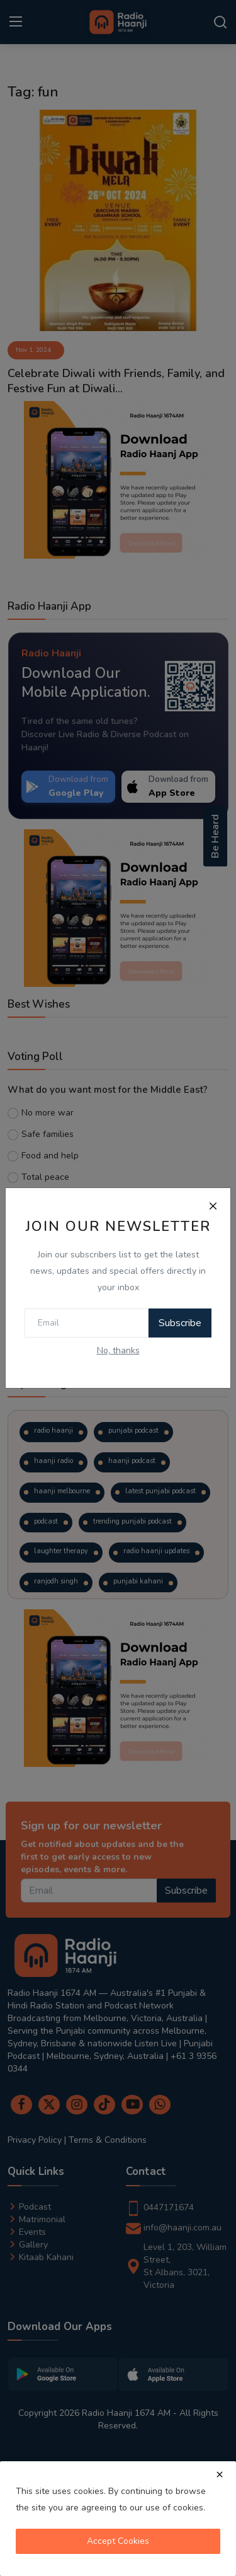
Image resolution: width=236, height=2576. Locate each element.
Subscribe (180, 1323)
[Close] (212, 1205)
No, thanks (118, 1350)
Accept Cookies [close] (118, 2541)
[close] (220, 2474)
